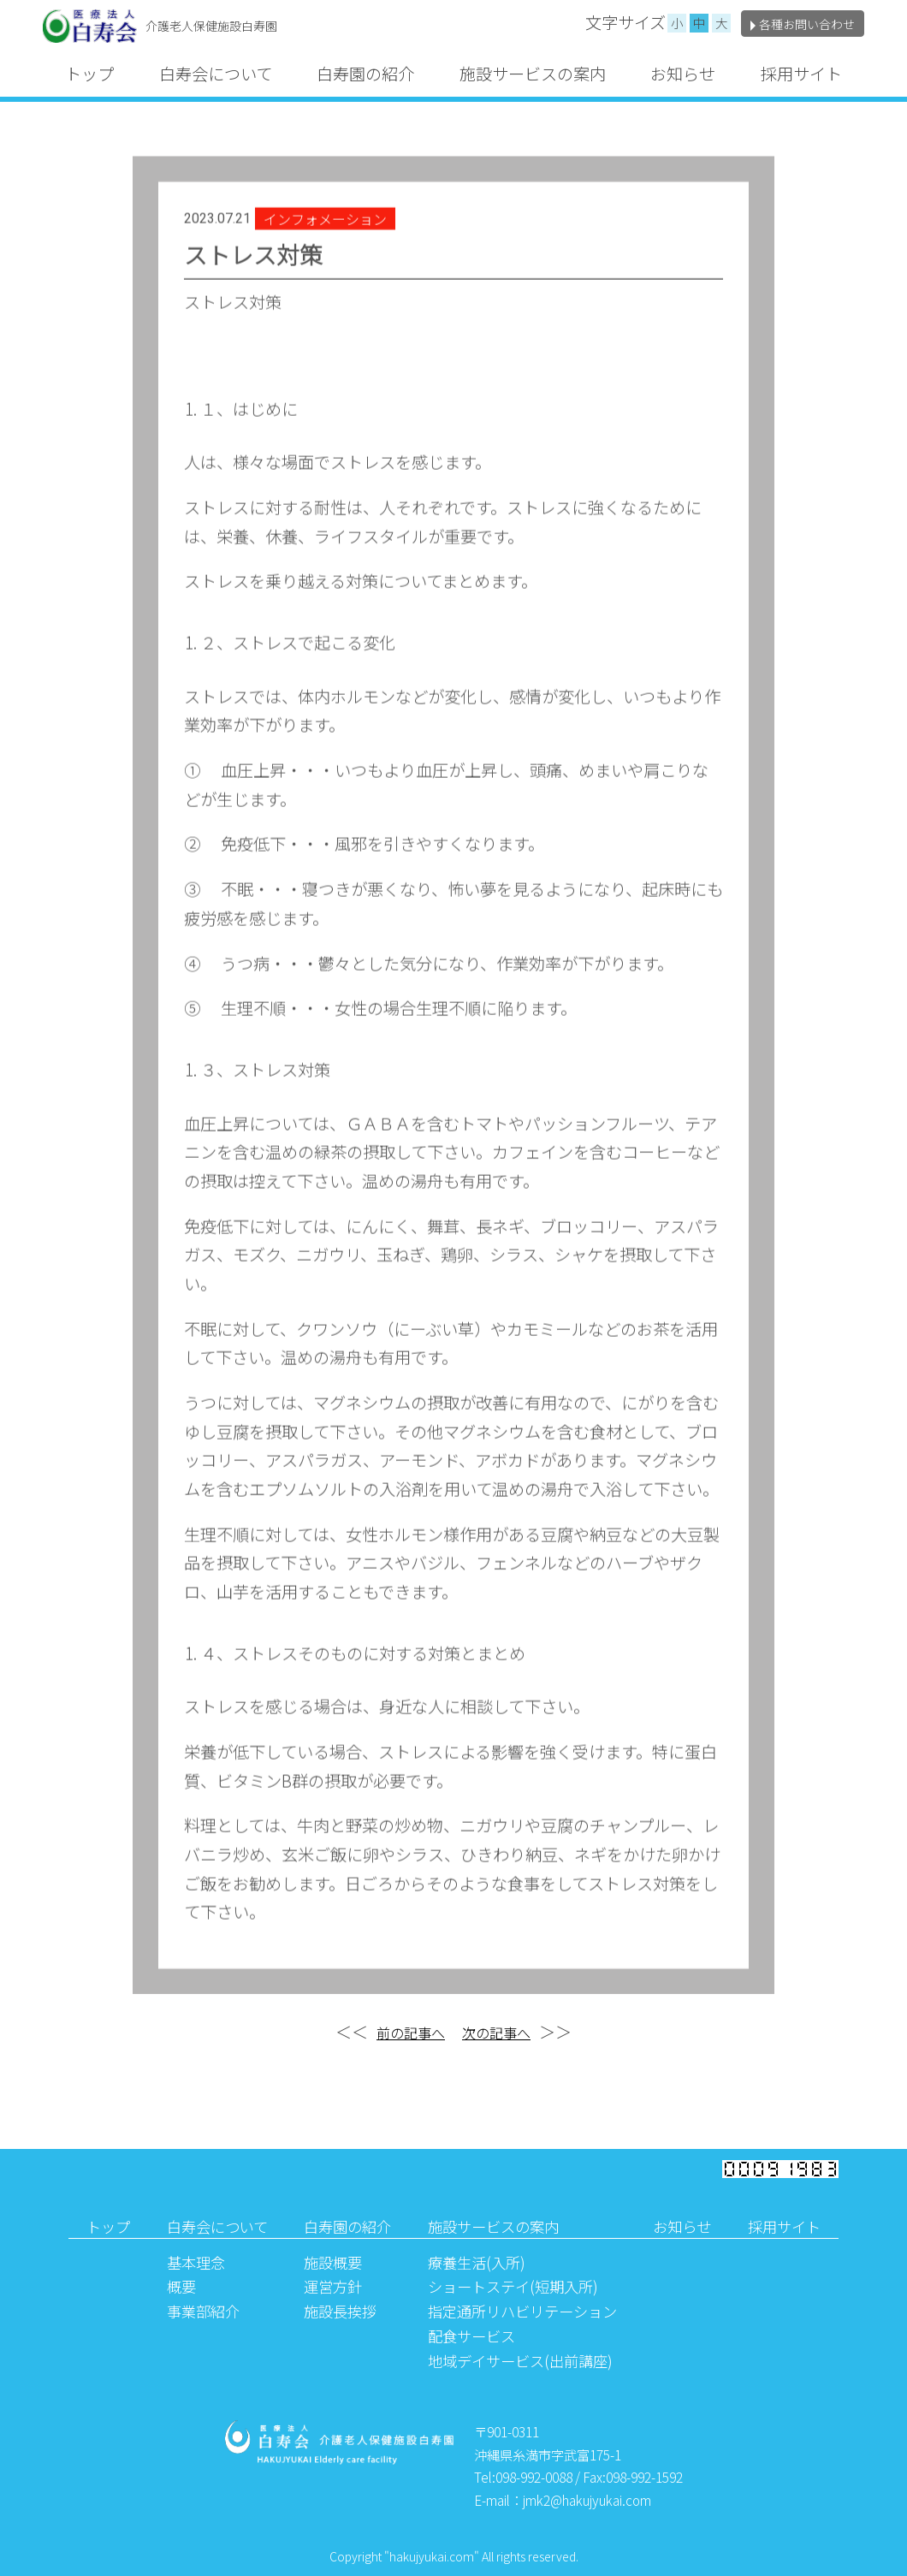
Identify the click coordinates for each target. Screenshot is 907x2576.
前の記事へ (410, 2032)
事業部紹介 (203, 2311)
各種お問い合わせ (802, 24)
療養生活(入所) (476, 2262)
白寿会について (215, 74)
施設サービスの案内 (532, 74)
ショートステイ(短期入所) (513, 2286)
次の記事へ (496, 2032)
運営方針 (333, 2286)
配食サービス (471, 2336)
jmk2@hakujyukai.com (587, 2499)
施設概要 (333, 2262)
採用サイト (801, 74)
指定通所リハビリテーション (522, 2311)
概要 (181, 2286)
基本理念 (196, 2262)
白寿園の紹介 (365, 74)
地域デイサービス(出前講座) (520, 2360)
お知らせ (682, 74)
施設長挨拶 (340, 2311)
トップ (89, 74)
